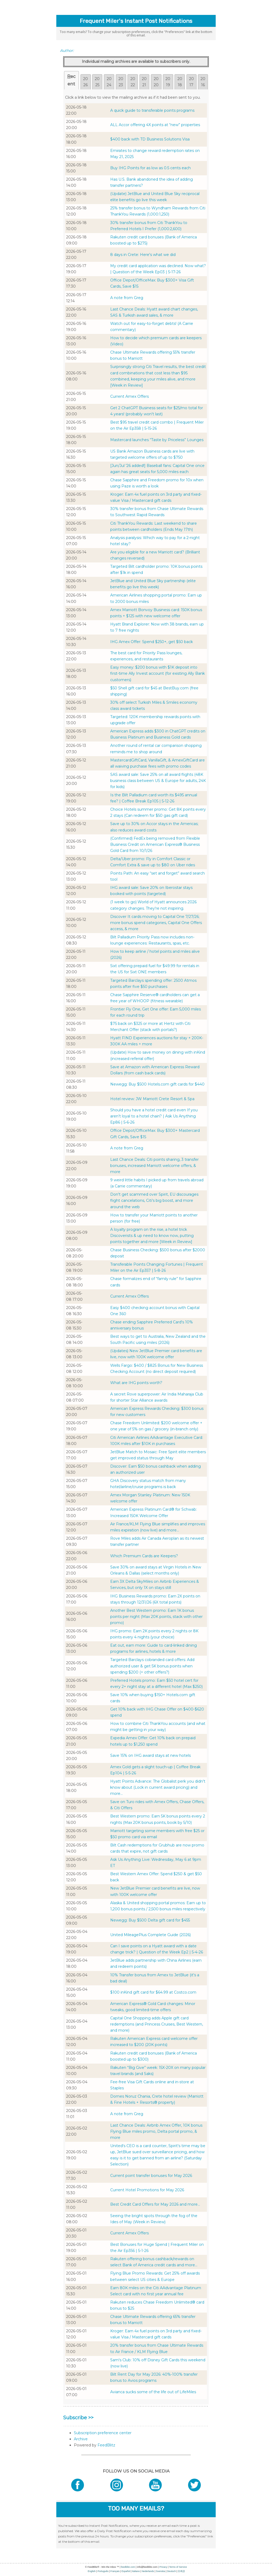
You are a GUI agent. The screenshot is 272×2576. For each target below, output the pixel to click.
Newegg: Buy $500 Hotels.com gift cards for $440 (157, 1084)
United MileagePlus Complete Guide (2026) (150, 1934)
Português (102, 2571)
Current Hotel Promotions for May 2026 (147, 2190)
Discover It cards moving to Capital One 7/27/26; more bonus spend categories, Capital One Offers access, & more (156, 922)
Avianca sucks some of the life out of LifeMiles (153, 2391)
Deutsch (171, 2571)
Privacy (163, 2567)
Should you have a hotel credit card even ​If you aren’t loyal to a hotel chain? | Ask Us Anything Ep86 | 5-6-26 (154, 1116)
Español (125, 2571)
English (92, 2571)
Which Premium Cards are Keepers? (144, 1556)
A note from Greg (126, 297)
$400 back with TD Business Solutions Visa (150, 139)
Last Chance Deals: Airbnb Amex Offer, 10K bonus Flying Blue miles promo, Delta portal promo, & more (156, 2131)
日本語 (181, 2571)
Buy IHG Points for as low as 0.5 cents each (150, 167)
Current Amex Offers (129, 396)
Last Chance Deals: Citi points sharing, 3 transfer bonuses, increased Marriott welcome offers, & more (154, 1165)
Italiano (136, 2571)
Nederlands (148, 2571)
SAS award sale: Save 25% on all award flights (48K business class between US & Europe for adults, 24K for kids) (158, 780)
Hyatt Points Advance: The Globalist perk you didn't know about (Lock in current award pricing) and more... (157, 1787)
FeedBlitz (106, 2445)
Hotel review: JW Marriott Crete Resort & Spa (152, 1098)
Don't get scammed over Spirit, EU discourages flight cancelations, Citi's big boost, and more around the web (154, 1200)
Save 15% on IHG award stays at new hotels (150, 1755)
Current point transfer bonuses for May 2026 (151, 2175)
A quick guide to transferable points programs (152, 110)
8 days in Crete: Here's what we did (143, 254)
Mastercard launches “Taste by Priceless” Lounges (156, 439)
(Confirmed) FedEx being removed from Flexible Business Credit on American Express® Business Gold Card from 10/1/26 (155, 844)
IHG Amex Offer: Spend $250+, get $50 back (151, 641)
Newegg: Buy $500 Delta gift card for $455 (150, 1920)
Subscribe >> (78, 2418)
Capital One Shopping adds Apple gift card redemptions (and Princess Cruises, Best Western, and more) (156, 2024)
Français (115, 2571)
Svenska (160, 2571)
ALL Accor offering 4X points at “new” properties (155, 124)
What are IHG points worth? (136, 1382)
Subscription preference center (102, 2432)
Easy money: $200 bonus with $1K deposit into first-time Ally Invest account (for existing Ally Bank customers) (157, 673)
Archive (81, 2439)
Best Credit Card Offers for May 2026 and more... (155, 2204)
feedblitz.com (128, 2567)
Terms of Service (178, 2567)
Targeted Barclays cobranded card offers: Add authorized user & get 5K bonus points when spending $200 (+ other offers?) (152, 1665)
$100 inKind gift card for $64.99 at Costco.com (153, 1992)
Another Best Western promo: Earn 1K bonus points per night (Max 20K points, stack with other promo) (156, 1616)
